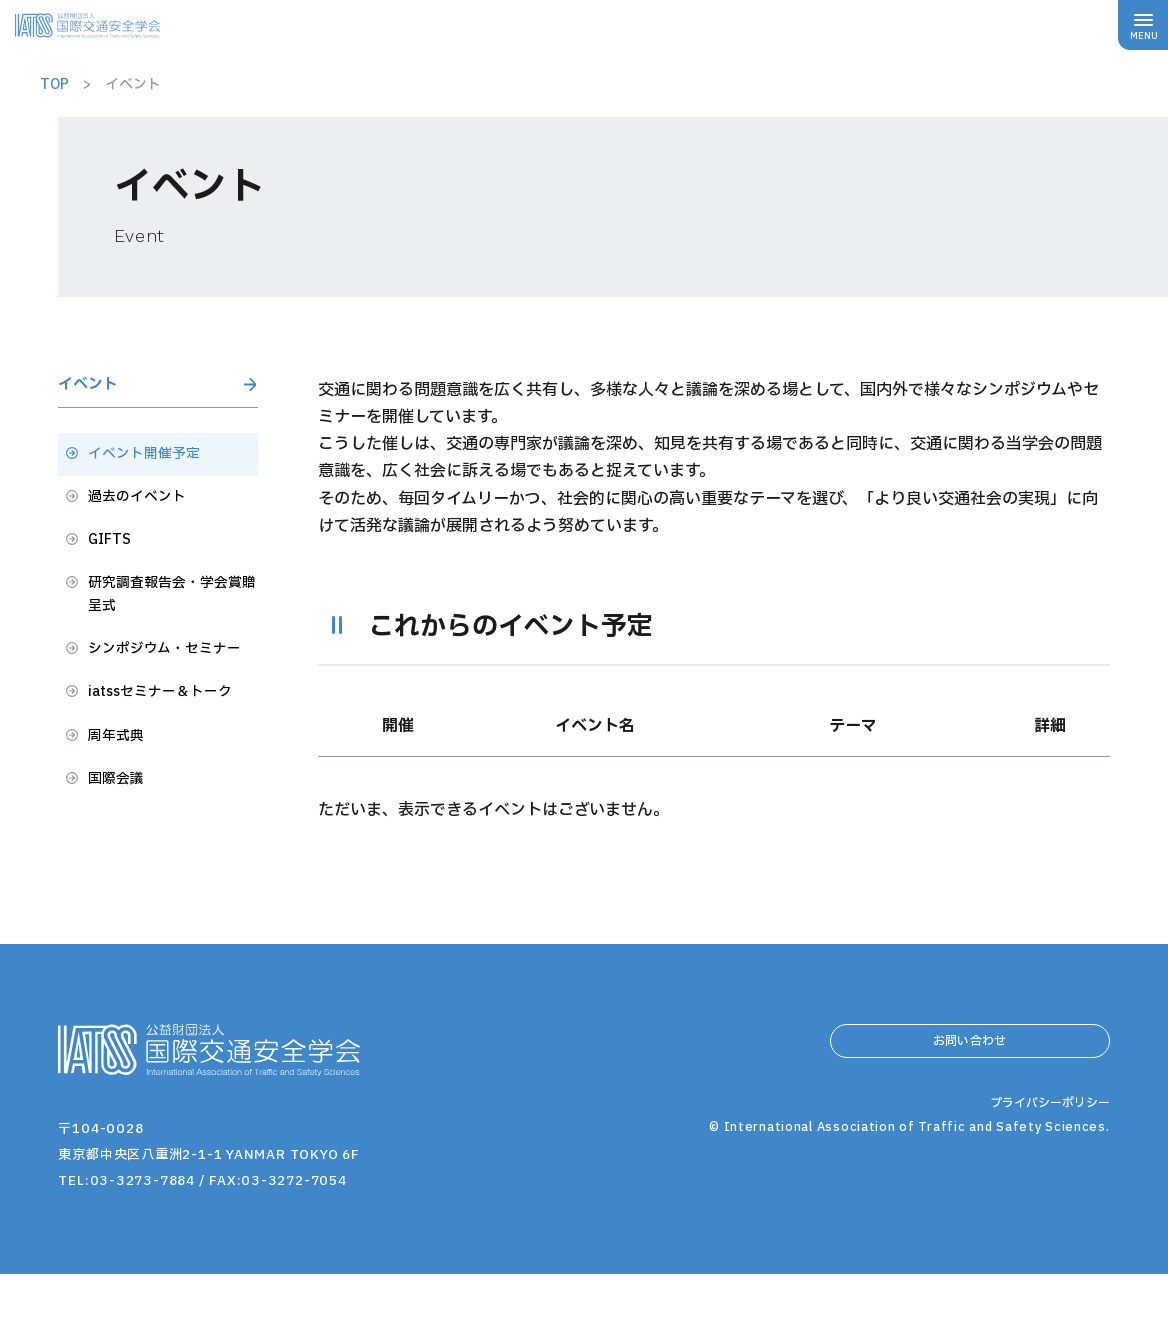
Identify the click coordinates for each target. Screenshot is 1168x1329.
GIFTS (112, 561)
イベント (98, 389)
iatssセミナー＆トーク (171, 757)
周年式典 (120, 804)
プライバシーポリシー (1045, 1211)
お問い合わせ (970, 1102)
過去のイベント (144, 514)
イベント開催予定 (152, 467)
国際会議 (120, 851)
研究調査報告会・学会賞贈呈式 (168, 621)
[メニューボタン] (1143, 25)
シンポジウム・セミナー (167, 696)
